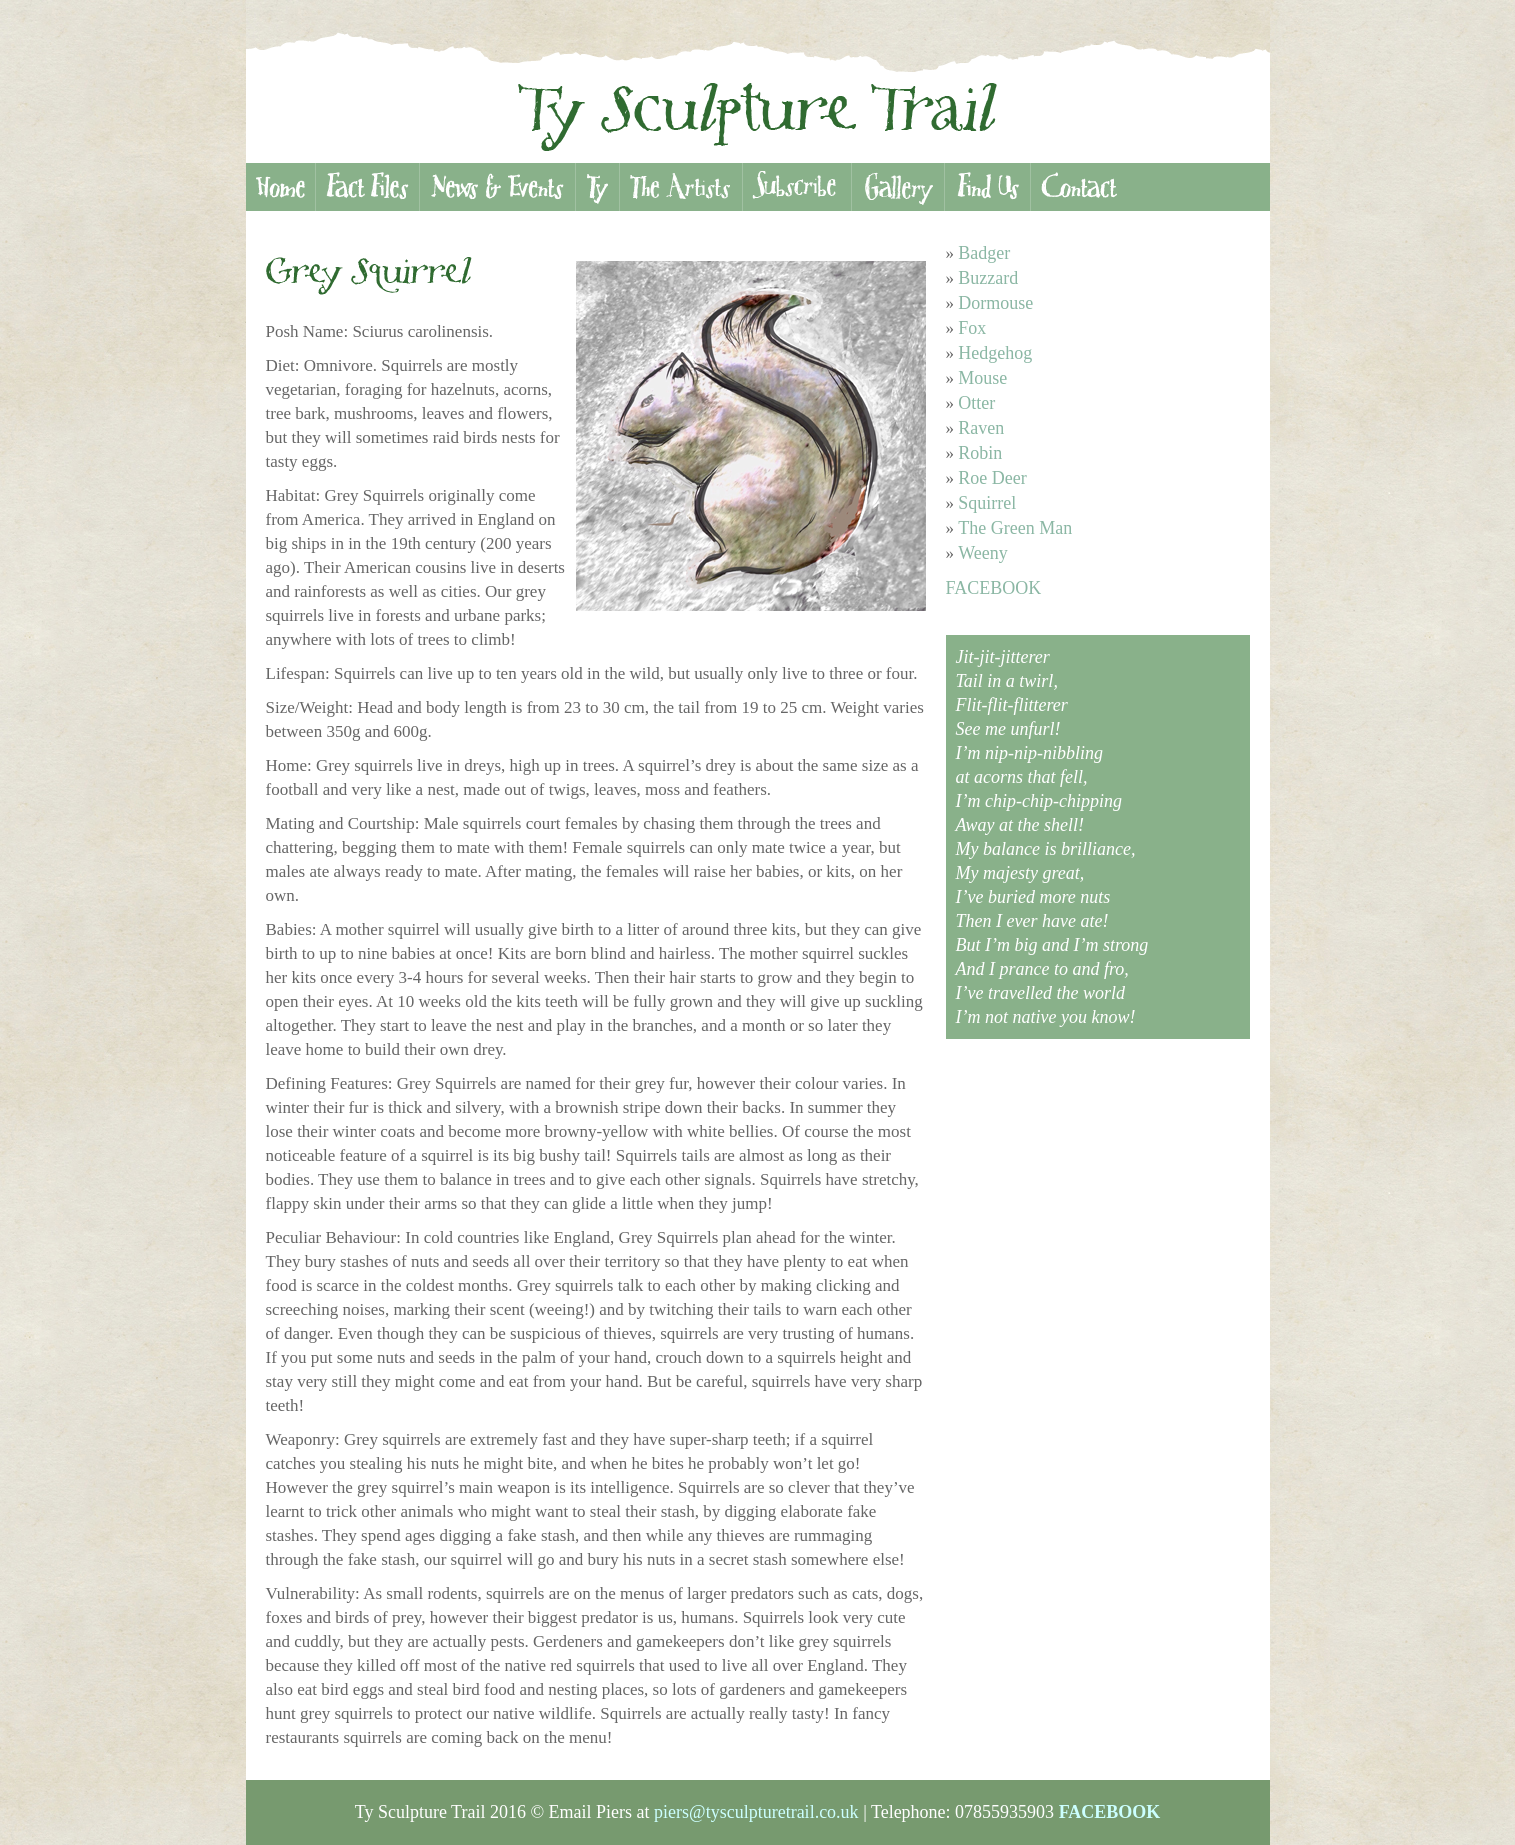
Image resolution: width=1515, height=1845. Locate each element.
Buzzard (988, 278)
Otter (976, 403)
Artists (680, 187)
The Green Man (1015, 528)
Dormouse (995, 303)
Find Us (987, 187)
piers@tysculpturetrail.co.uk (756, 1812)
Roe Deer (992, 478)
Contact (1079, 187)
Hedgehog (995, 353)
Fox (972, 328)
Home (280, 187)
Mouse (982, 378)
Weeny (983, 553)
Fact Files (367, 187)
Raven (981, 428)
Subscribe (796, 187)
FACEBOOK (994, 588)
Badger (984, 253)
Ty (597, 187)
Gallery (897, 187)
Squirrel (987, 503)
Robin (980, 453)
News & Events (497, 187)
